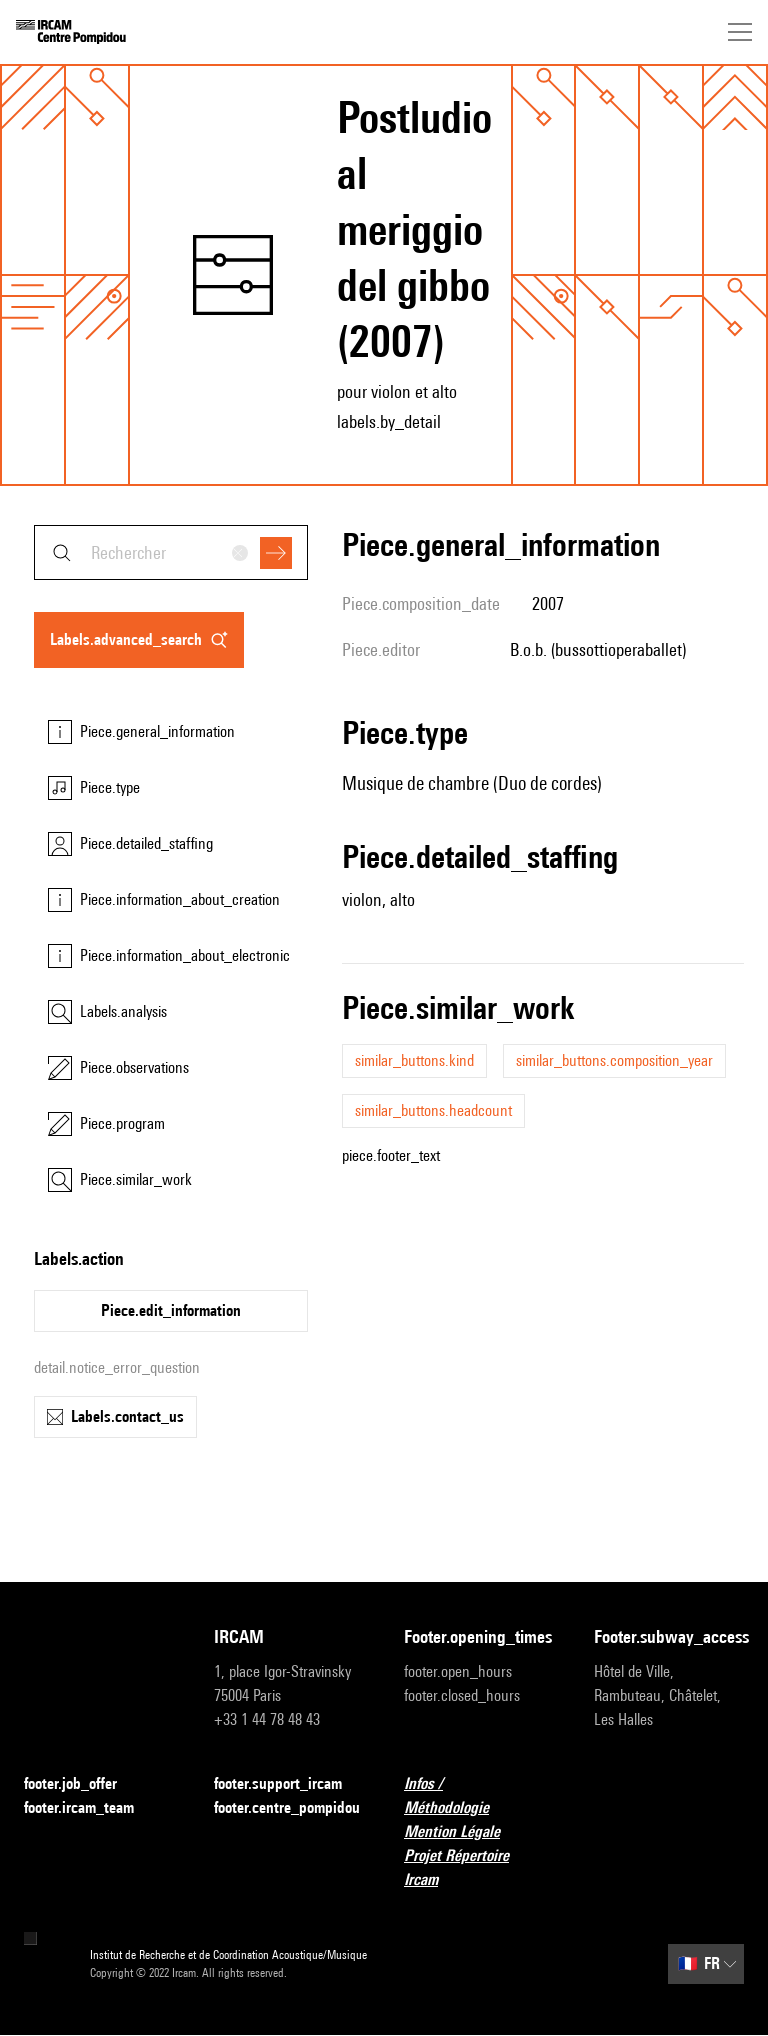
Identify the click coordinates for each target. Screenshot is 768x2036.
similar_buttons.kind (414, 1060)
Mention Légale (464, 1832)
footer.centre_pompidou (287, 1807)
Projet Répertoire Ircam (479, 1867)
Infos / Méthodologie (479, 1795)
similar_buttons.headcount (433, 1110)
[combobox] (171, 552)
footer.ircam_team (91, 1808)
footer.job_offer (82, 1784)
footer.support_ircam (289, 1784)
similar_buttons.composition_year (614, 1060)
